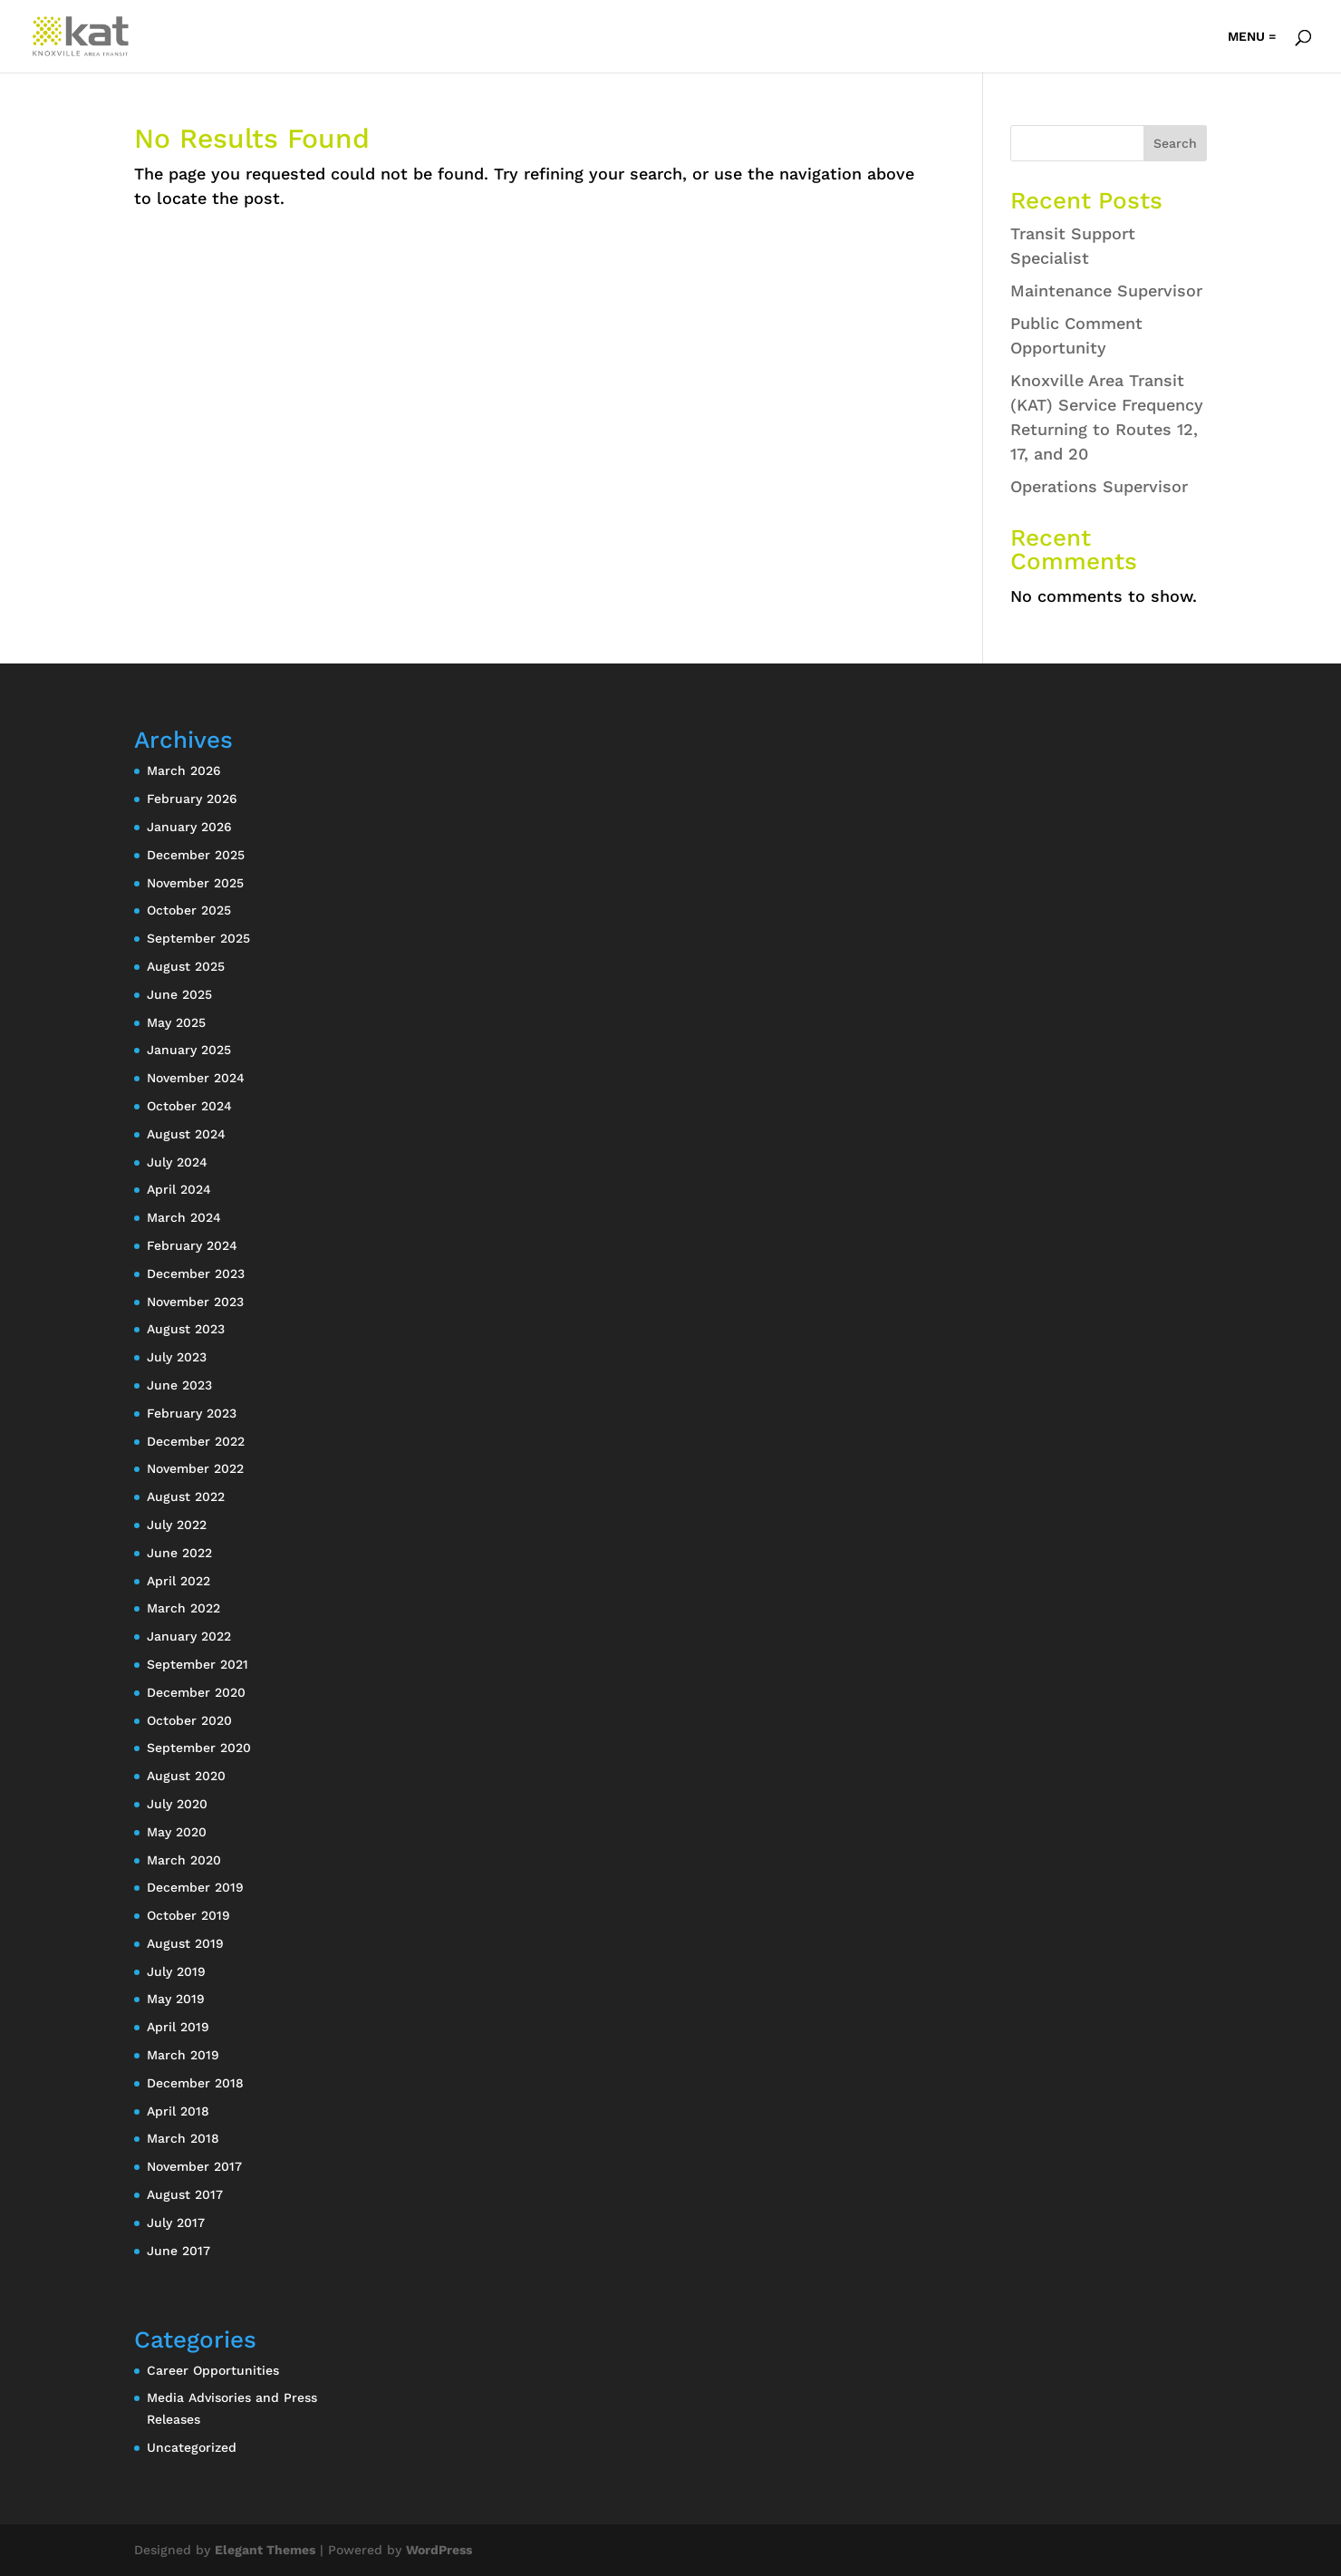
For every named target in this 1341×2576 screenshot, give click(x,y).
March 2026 (184, 770)
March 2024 (184, 1217)
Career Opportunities (213, 2370)
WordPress (439, 2549)
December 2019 (195, 1887)
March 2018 (183, 2138)
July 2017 (176, 2222)
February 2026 (192, 798)
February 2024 (192, 1245)
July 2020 (177, 1803)
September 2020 (199, 1747)
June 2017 (178, 2250)
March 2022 (183, 1608)
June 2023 (179, 1385)
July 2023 (177, 1357)
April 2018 (178, 2111)
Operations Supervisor (1099, 486)
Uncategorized (191, 2447)
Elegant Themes (265, 2549)
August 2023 (186, 1329)
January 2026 (189, 826)
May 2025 (176, 1022)
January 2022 (189, 1636)
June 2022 (179, 1552)
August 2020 (186, 1775)
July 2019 (176, 1971)
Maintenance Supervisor (1106, 290)
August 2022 (186, 1496)
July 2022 (177, 1524)
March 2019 (183, 2055)
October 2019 (188, 1915)
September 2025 (198, 938)
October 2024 (189, 1106)
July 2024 (177, 1162)
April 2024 (179, 1189)
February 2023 (191, 1413)
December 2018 (195, 2083)
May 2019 (176, 1998)
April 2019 (178, 2026)
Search (1175, 143)
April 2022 (178, 1581)
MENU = (1252, 37)
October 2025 (189, 910)
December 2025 (196, 854)
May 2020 (177, 1832)
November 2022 (195, 1468)
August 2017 (185, 2194)
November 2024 (196, 1077)
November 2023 (195, 1301)
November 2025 (195, 883)
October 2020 (189, 1720)
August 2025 (186, 966)
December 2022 (196, 1441)
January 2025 (189, 1049)
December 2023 (196, 1273)
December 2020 (196, 1692)
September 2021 (197, 1664)
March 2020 (184, 1860)
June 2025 (179, 994)
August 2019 (185, 1943)
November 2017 (194, 2166)
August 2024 (186, 1134)
